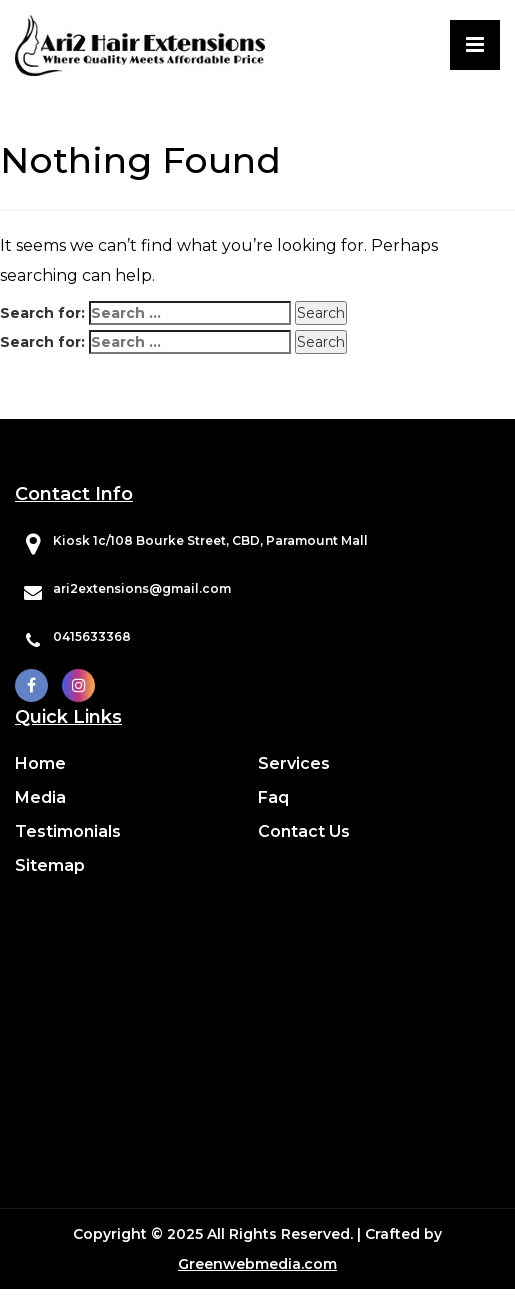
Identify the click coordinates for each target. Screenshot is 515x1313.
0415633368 (92, 636)
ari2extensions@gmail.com (142, 588)
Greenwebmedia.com (257, 1264)
